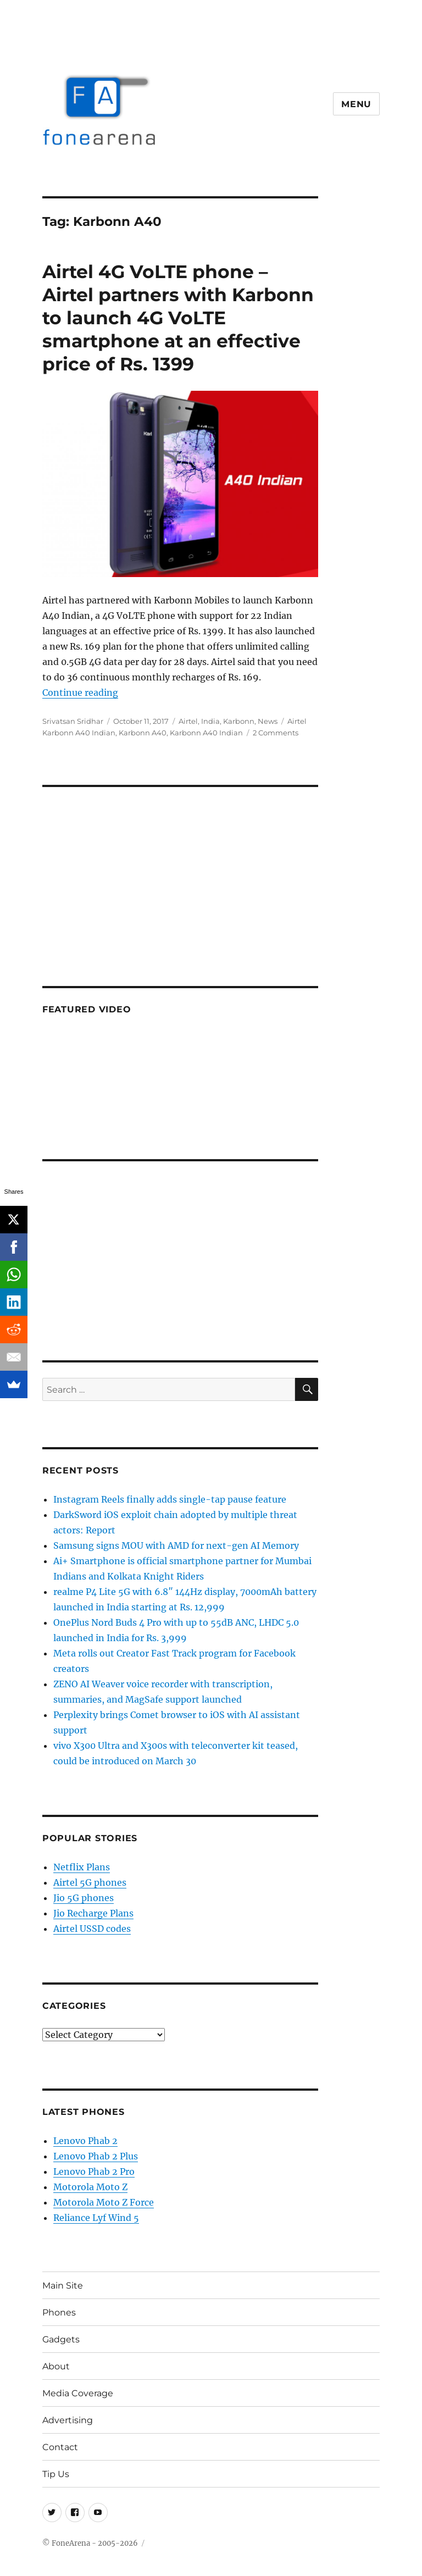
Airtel (188, 721)
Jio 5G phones (83, 1897)
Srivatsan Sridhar (72, 721)
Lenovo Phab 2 (85, 2140)
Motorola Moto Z (90, 2186)
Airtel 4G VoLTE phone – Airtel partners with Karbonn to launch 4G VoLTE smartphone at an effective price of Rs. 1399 (178, 318)
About (56, 2366)
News (267, 721)
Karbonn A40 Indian (206, 732)
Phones (59, 2312)
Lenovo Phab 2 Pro (94, 2171)
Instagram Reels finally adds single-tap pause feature (169, 1499)
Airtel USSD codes (92, 1928)
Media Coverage (77, 2393)
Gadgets (61, 2339)
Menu (356, 104)
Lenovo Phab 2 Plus (95, 2156)
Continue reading (80, 692)
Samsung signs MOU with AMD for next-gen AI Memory (176, 1545)
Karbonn (238, 721)
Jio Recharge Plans (93, 1913)
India (210, 721)
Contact (60, 2447)
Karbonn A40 (142, 732)
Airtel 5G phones (89, 1882)
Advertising (67, 2420)
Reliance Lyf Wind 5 (96, 2217)
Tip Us (55, 2474)
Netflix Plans (81, 1867)
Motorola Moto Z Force (103, 2202)
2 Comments (275, 732)
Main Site (62, 2285)
